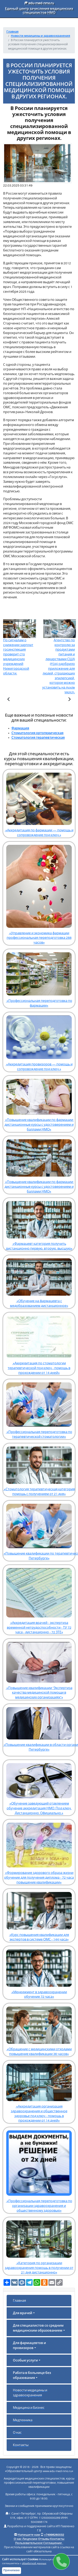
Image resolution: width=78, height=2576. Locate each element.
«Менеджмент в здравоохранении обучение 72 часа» (39, 1972)
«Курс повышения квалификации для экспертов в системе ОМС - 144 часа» (39, 1915)
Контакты (20, 2445)
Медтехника (22, 2420)
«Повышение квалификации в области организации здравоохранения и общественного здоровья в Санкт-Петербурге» (39, 1727)
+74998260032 (54, 2534)
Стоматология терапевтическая (38, 737)
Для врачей (22, 2313)
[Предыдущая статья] (8, 700)
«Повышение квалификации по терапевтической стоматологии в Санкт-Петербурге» (39, 1530)
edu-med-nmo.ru (39, 3)
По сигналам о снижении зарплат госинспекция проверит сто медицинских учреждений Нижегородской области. (19, 651)
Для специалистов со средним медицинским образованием (38, 2328)
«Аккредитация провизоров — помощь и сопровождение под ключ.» (39, 1041)
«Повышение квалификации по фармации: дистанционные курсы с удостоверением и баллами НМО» (39, 1103)
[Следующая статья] (69, 700)
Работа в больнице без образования (32, 2375)
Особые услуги (25, 2360)
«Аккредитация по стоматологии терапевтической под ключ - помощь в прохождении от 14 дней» (39, 1343)
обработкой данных (34, 2563)
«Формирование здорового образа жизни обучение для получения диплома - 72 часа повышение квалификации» (39, 1852)
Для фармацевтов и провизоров (29, 2345)
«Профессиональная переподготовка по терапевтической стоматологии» (39, 1408)
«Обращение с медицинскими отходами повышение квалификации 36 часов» (39, 2029)
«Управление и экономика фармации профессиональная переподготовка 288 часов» (39, 893)
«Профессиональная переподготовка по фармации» (39, 978)
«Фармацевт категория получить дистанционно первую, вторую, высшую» (39, 1224)
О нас (17, 2432)
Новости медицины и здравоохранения (30, 2393)
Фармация (20, 728)
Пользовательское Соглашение (38, 2543)
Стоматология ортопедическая (37, 733)
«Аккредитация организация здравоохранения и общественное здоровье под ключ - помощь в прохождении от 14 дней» (39, 2091)
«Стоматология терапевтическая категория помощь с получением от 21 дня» (39, 1469)
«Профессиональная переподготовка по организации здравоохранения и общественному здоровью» (39, 2169)
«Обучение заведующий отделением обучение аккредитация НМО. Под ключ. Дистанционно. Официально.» (39, 1787)
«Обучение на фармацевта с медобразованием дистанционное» (39, 1281)
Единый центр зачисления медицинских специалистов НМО (39, 10)
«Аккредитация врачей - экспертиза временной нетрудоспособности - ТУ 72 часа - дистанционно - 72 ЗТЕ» (39, 1599)
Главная (19, 2300)
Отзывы (44, 2539)
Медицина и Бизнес (29, 2407)
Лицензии (29, 2539)
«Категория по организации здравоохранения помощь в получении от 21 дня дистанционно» (39, 2245)
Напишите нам (29, 2534)
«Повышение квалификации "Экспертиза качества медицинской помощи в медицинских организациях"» (39, 1669)
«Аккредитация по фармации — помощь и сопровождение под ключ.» (39, 803)
